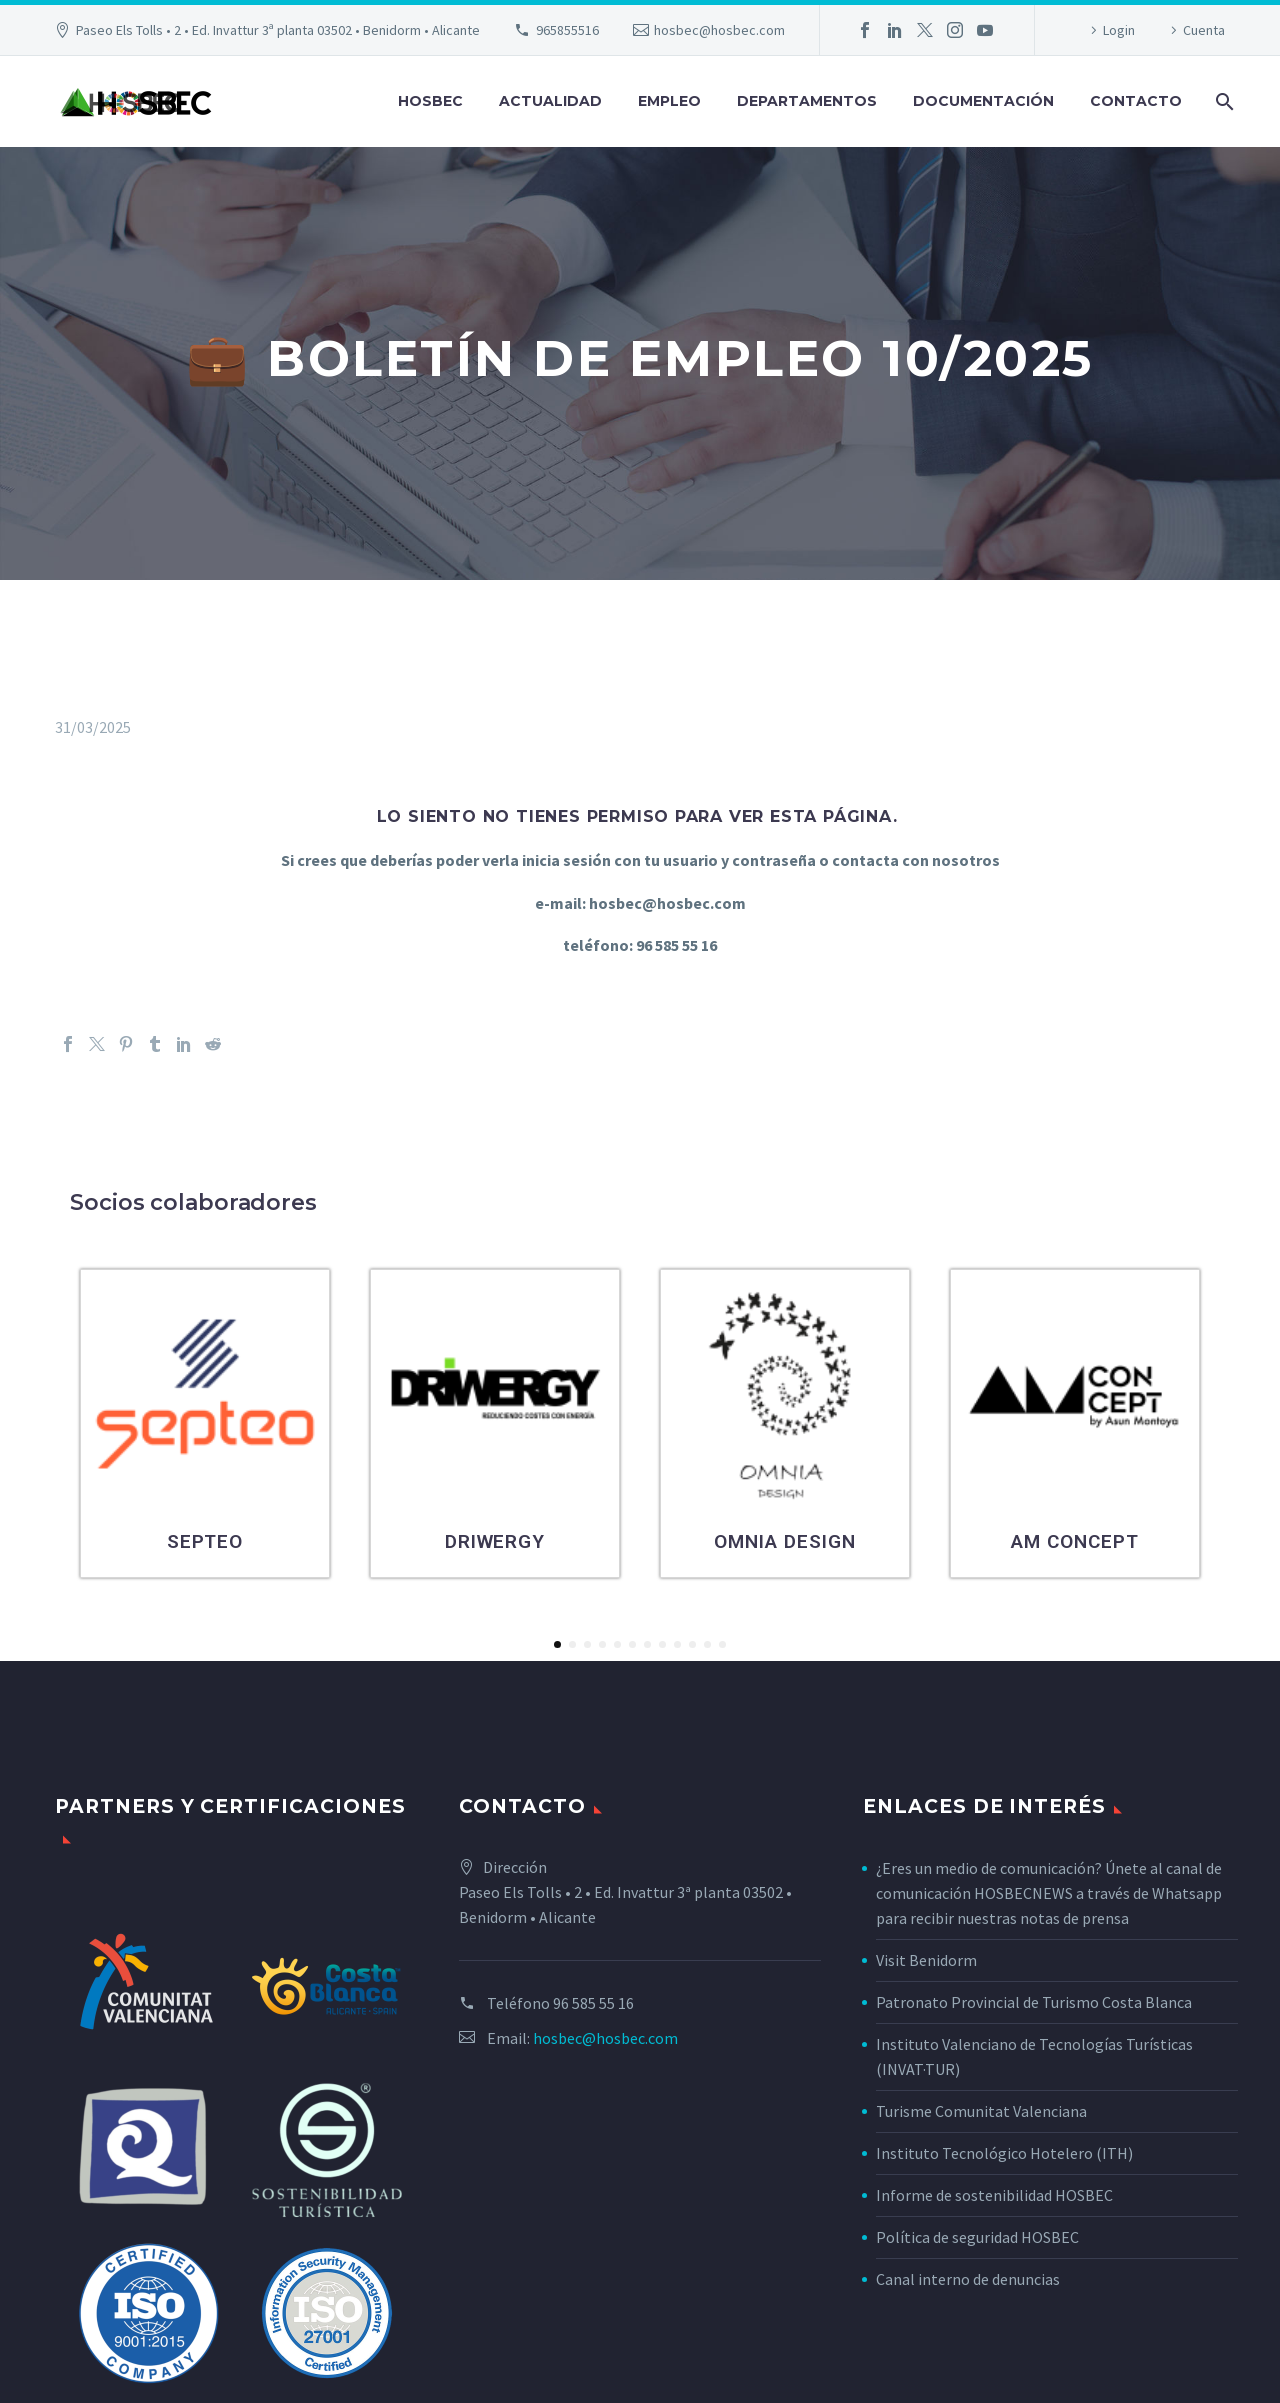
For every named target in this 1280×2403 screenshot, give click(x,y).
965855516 (567, 30)
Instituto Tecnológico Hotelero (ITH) (1004, 2153)
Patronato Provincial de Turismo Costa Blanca (1034, 2002)
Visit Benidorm (926, 1960)
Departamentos (807, 101)
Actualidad (550, 101)
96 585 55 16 (593, 2003)
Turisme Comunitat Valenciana (981, 2111)
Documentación (983, 101)
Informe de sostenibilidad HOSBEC (996, 2195)
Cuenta (1204, 30)
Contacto (1136, 101)
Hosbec (430, 101)
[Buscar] (1222, 101)
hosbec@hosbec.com (719, 30)
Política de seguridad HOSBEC (977, 2237)
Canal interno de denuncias (968, 2279)
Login (1119, 30)
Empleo (669, 101)
